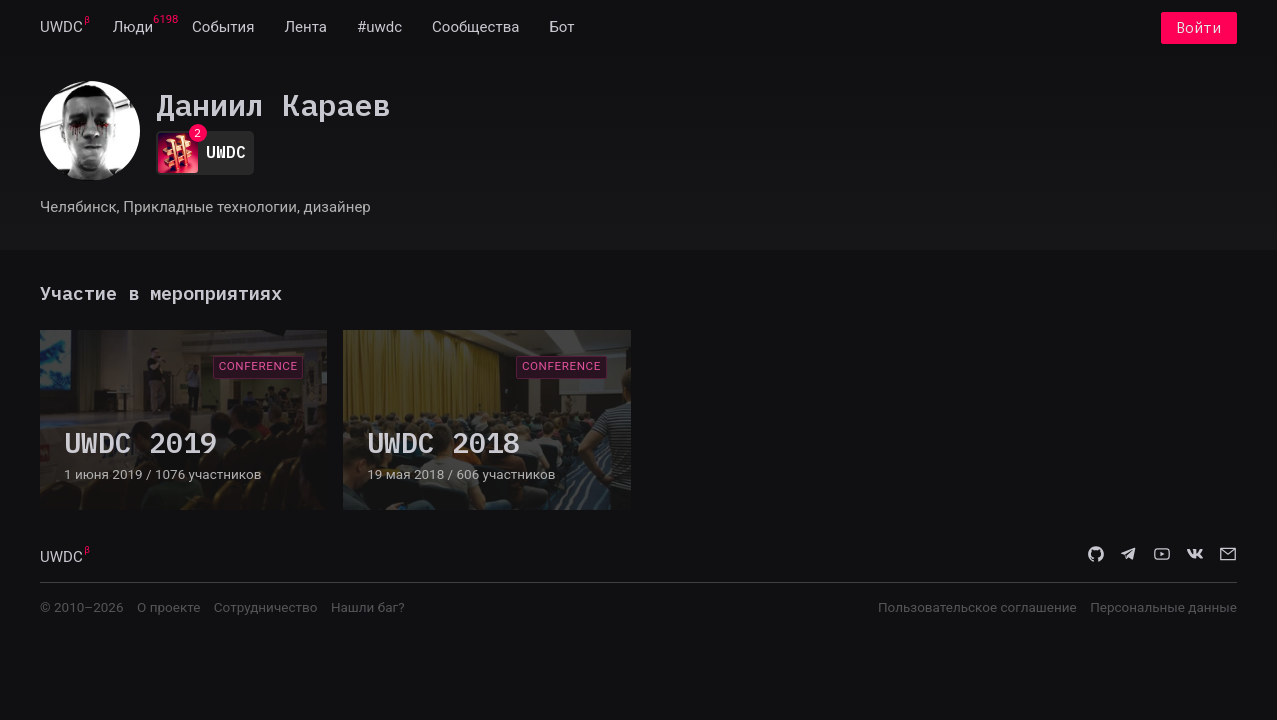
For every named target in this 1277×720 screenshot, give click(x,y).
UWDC (61, 28)
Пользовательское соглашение (977, 607)
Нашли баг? (368, 607)
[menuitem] (61, 28)
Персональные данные (1163, 607)
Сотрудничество (266, 607)
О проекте (168, 607)
